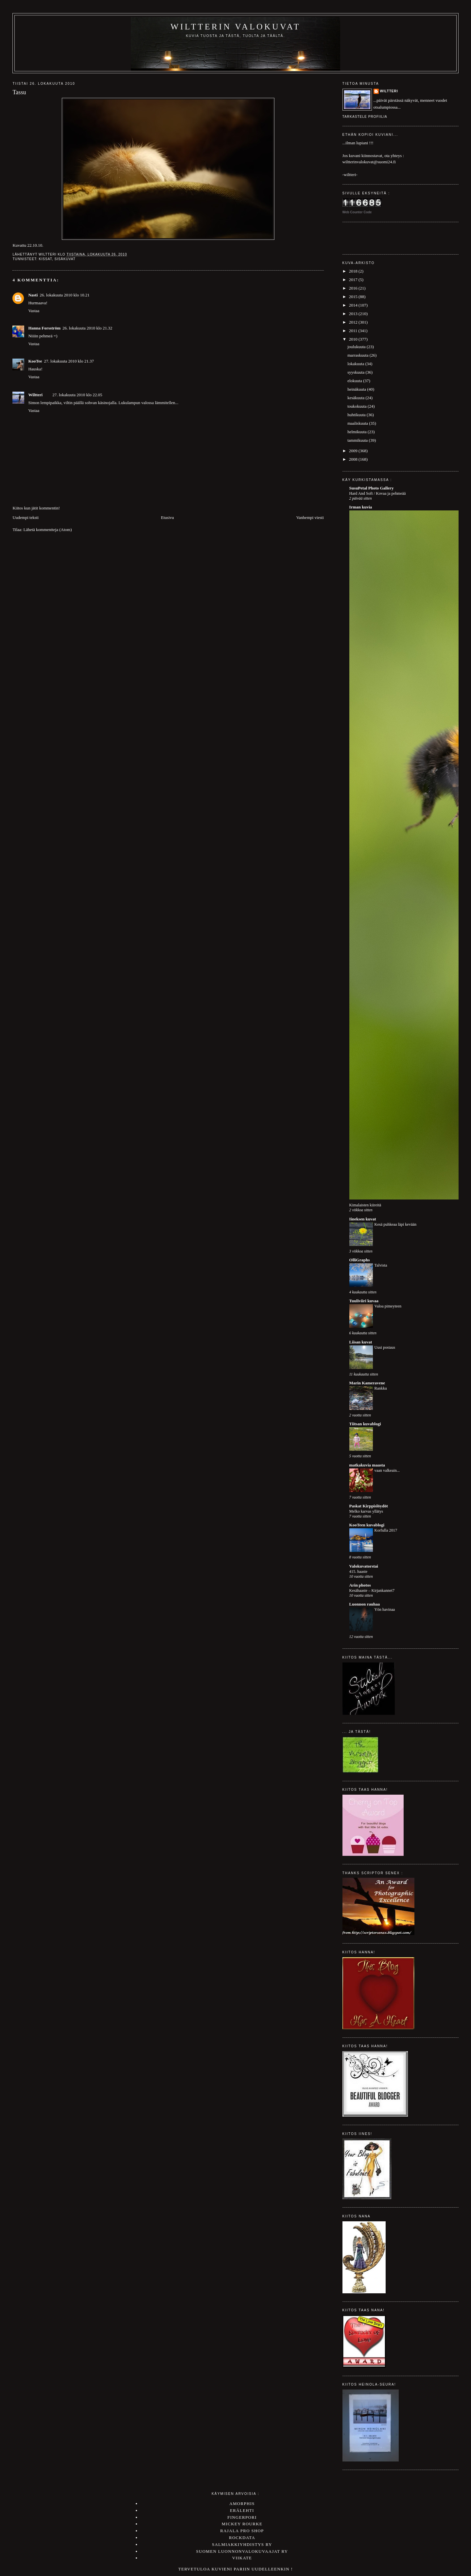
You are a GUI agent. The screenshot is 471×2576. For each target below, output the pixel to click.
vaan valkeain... (387, 1470)
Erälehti (242, 2510)
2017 (353, 279)
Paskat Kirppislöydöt (368, 1505)
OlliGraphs (359, 1259)
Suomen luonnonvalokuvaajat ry (242, 2551)
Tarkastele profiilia (364, 116)
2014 (353, 305)
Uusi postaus (385, 1347)
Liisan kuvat (360, 1342)
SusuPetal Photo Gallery (371, 488)
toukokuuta (357, 406)
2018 (353, 271)
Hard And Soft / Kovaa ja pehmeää (377, 493)
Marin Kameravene (367, 1382)
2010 (353, 339)
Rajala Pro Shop (242, 2530)
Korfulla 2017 (386, 1530)
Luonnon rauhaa (364, 1604)
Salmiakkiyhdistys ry (242, 2544)
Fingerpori (242, 2517)
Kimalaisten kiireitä (365, 1205)
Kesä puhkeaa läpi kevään (396, 1224)
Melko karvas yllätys (366, 1511)
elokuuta (355, 380)
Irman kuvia (360, 507)
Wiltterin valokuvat (235, 26)
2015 (353, 296)
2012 (353, 322)
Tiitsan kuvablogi (365, 1423)
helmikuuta (357, 431)
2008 (353, 459)
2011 (353, 330)
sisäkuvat (65, 259)
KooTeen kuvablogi (367, 1524)
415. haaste (358, 1571)
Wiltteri (35, 394)
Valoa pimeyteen (388, 1306)
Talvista (381, 1265)
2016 (353, 288)
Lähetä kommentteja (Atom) (48, 529)
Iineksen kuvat (362, 1219)
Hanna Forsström (44, 328)
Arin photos (360, 1585)
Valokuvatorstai (363, 1566)
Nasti (33, 295)
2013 (353, 313)
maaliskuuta (358, 423)
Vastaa (33, 310)
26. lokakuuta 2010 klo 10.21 (64, 295)
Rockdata (242, 2537)
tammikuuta (358, 440)
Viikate (242, 2557)
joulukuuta (357, 346)
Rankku (381, 1388)
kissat (45, 259)
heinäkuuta (357, 389)
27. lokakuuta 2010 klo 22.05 (77, 394)
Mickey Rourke (242, 2523)
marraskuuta (358, 355)
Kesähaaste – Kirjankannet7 (371, 1590)
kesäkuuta (356, 397)
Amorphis (242, 2503)
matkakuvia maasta (367, 1465)
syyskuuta (356, 372)
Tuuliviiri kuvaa (363, 1300)
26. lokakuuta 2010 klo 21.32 (87, 328)
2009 (353, 450)
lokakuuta (356, 363)
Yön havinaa (385, 1609)
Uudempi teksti (25, 517)
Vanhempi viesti (310, 517)
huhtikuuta (357, 414)
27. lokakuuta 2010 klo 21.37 (69, 361)
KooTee (35, 361)
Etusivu (167, 517)
